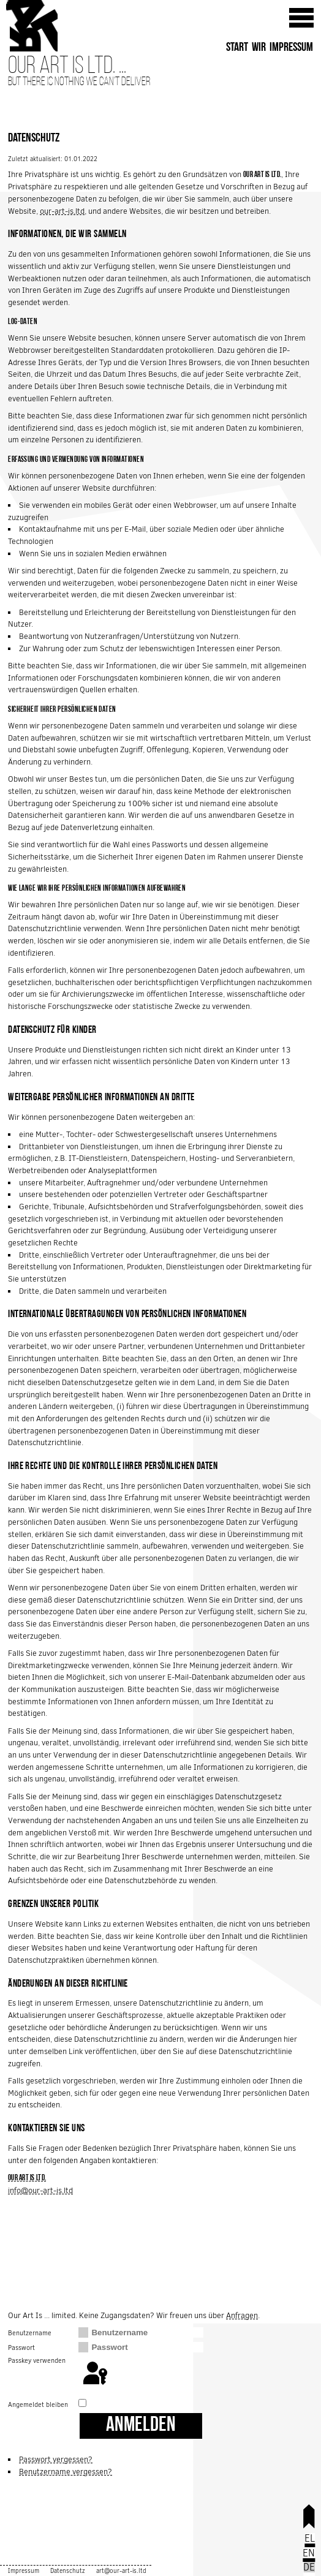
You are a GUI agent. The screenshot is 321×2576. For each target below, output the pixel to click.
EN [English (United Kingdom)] (309, 2553)
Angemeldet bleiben (38, 2404)
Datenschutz (67, 2571)
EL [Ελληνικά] (309, 2538)
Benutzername (29, 2333)
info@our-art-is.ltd (40, 2190)
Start (237, 48)
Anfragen (242, 2315)
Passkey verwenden (37, 2360)
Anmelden (141, 2425)
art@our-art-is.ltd (121, 2571)
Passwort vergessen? (56, 2459)
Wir (259, 48)
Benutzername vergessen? (65, 2471)
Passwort (21, 2347)
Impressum (291, 48)
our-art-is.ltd (62, 211)
